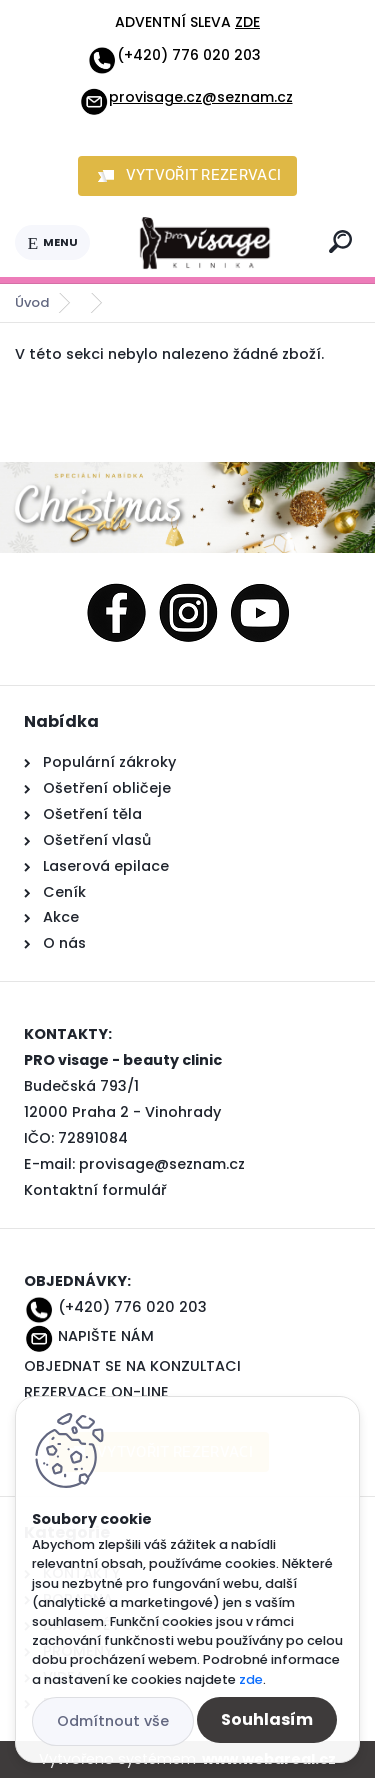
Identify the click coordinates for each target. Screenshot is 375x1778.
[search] (340, 241)
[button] (188, 176)
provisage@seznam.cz (162, 1164)
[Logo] (206, 243)
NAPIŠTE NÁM (106, 1336)
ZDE (247, 22)
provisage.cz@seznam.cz (186, 97)
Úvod (32, 302)
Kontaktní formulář (95, 1190)
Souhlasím (267, 1719)
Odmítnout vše (113, 1721)
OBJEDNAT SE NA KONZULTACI (132, 1366)
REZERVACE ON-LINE (96, 1392)
